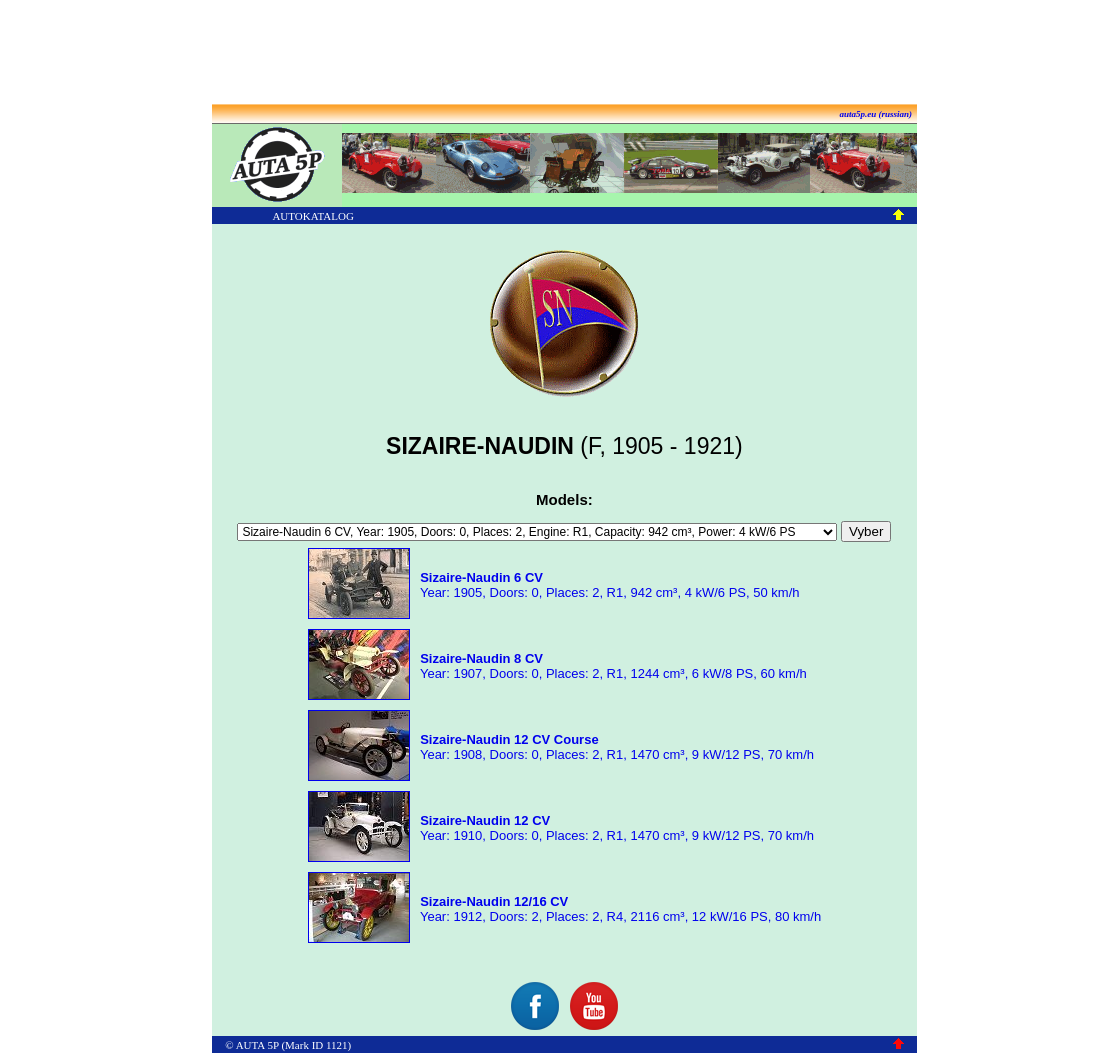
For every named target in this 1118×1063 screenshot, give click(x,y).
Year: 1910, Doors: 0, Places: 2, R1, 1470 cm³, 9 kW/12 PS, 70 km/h (615, 828)
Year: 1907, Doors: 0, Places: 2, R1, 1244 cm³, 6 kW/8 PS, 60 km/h (612, 666)
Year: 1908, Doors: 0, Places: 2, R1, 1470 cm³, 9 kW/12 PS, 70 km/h (615, 747)
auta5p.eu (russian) (876, 114)
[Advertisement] (559, 53)
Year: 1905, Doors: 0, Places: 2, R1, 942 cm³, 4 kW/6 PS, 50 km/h (608, 585)
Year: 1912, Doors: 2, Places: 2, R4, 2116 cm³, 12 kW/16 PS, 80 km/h (619, 909)
